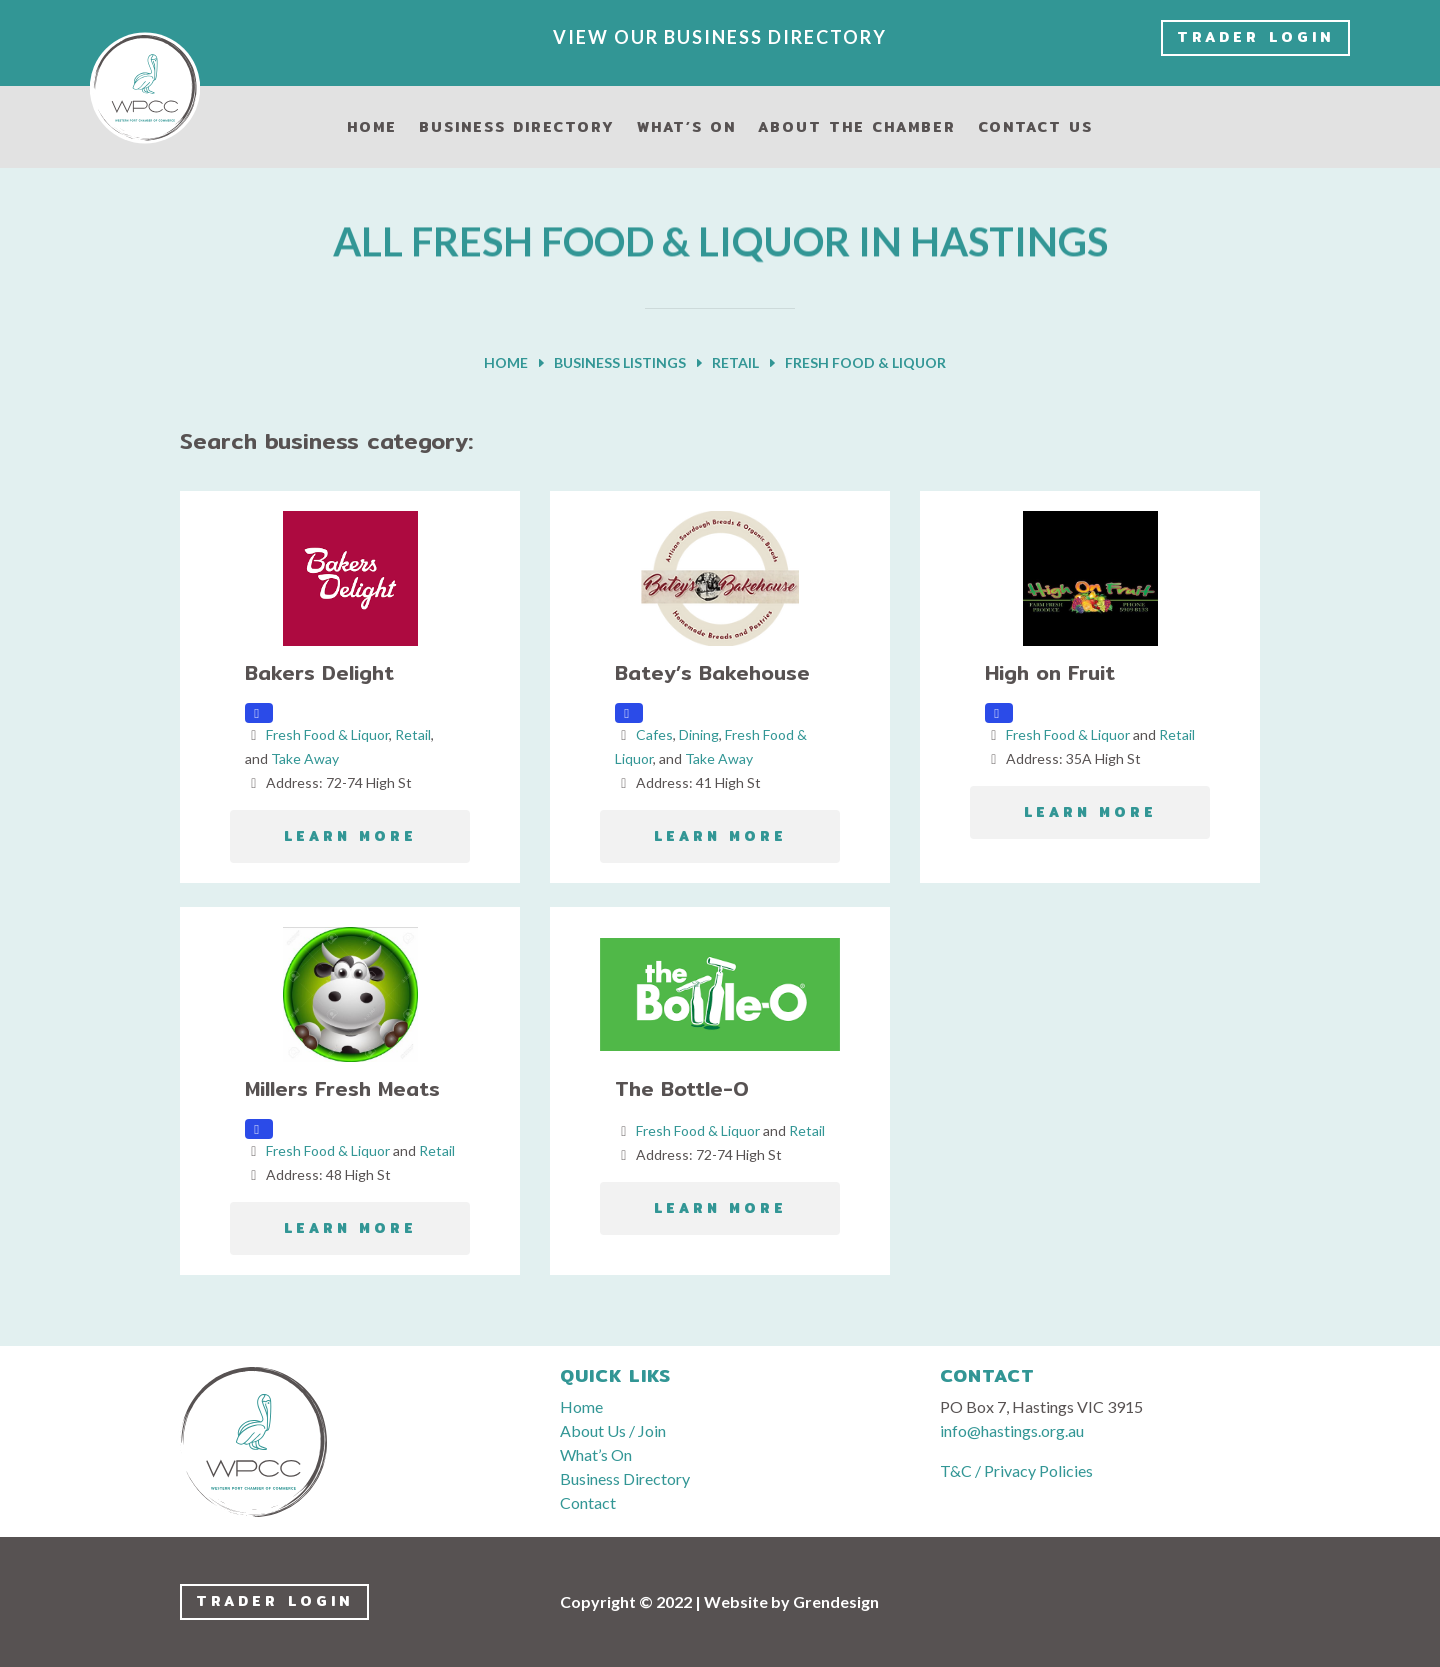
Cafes (654, 734)
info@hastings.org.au (1012, 1430)
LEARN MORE (350, 836)
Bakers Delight (319, 672)
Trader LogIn (1255, 37)
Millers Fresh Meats (342, 1088)
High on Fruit (1050, 672)
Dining (699, 734)
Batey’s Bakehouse (712, 672)
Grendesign (836, 1601)
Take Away (305, 758)
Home (372, 129)
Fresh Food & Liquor (327, 734)
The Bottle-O (682, 1088)
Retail (413, 734)
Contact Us (1035, 129)
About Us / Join (613, 1430)
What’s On (686, 129)
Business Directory (517, 129)
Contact (588, 1502)
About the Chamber (857, 129)
